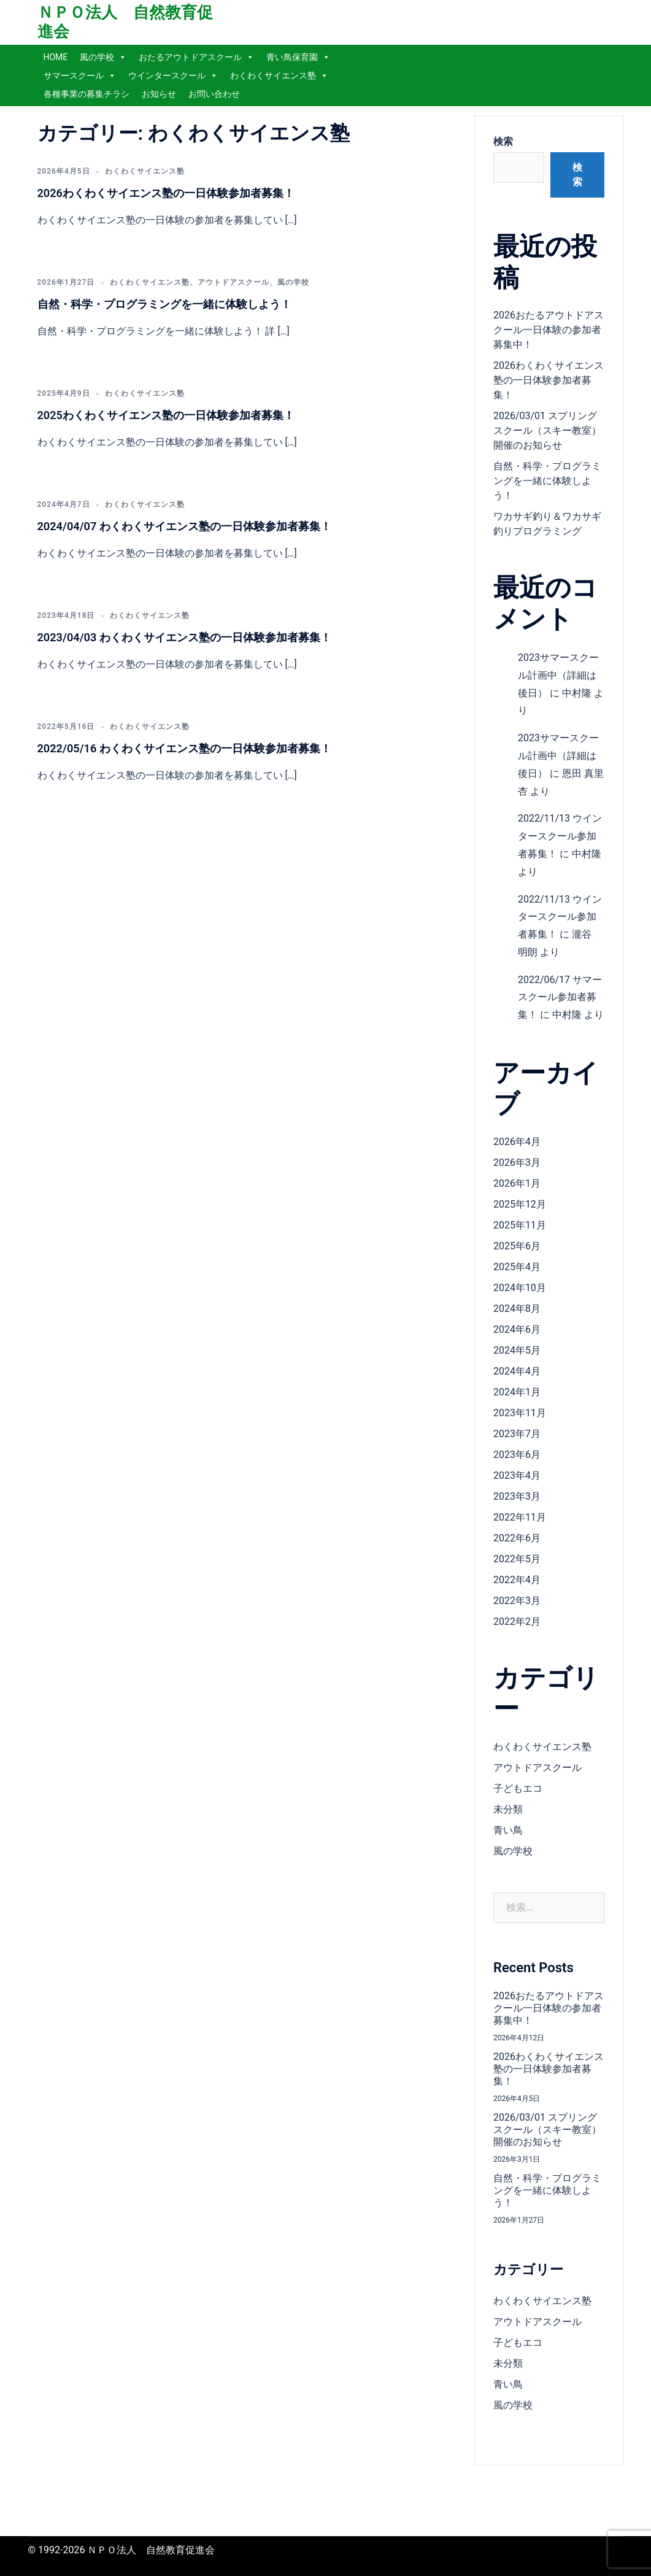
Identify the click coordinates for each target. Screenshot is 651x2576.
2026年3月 (517, 1162)
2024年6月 (517, 1329)
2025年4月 (517, 1267)
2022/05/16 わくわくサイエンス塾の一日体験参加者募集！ (184, 748)
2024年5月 (517, 1350)
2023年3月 (517, 1496)
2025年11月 (519, 1225)
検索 (503, 141)
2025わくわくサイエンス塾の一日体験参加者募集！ (166, 415)
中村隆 (576, 693)
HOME (56, 57)
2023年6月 (517, 1454)
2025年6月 (517, 1246)
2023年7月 (517, 1434)
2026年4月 (517, 1141)
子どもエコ (517, 1788)
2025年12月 (519, 1204)
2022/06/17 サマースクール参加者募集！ (560, 997)
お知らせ (159, 94)
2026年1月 (517, 1183)
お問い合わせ (214, 94)
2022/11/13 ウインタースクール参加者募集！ (560, 836)
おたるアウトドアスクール (196, 57)
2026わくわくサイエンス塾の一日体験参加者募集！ (166, 193)
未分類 (508, 1809)
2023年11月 (519, 1413)
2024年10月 (519, 1288)
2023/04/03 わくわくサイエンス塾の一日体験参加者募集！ (184, 637)
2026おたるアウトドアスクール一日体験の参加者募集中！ (548, 329)
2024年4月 (517, 1371)
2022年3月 (517, 1600)
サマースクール (80, 75)
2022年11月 (519, 1517)
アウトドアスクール (233, 282)
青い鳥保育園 (298, 57)
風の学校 (103, 57)
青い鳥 (508, 1830)
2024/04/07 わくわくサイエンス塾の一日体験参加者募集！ (184, 526)
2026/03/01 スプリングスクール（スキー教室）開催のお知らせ (547, 430)
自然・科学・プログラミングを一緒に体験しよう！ (164, 304)
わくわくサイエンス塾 (279, 75)
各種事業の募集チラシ (86, 94)
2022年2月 (517, 1621)
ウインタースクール (173, 75)
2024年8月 (517, 1308)
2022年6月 (517, 1538)
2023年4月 (517, 1475)
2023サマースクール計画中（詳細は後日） (558, 675)
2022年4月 (517, 1580)
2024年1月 (517, 1392)
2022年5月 (517, 1559)
